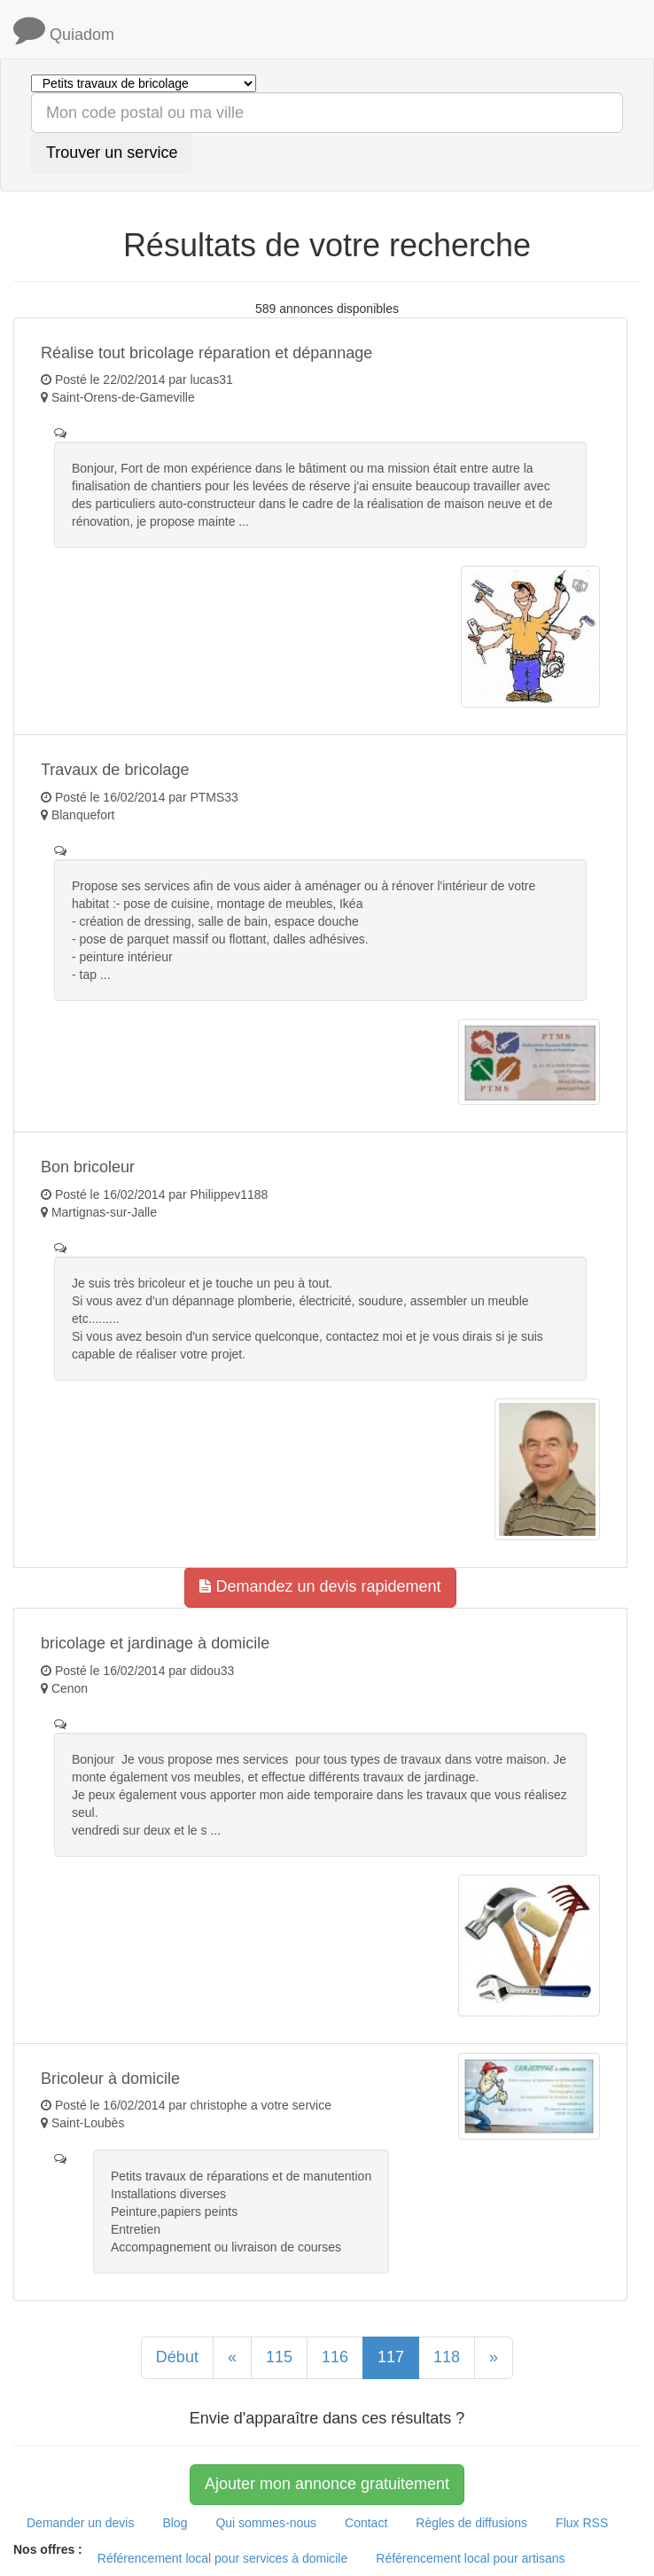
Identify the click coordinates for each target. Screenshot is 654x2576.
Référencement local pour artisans (470, 2558)
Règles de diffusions (471, 2523)
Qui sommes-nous (265, 2523)
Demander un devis (80, 2523)
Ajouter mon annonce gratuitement (327, 2484)
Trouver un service (111, 152)
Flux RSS (582, 2523)
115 (279, 2357)
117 (391, 2357)
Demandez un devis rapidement (319, 1586)
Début (177, 2357)
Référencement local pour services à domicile (222, 2558)
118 (446, 2357)
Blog (174, 2523)
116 (335, 2357)
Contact (366, 2523)
